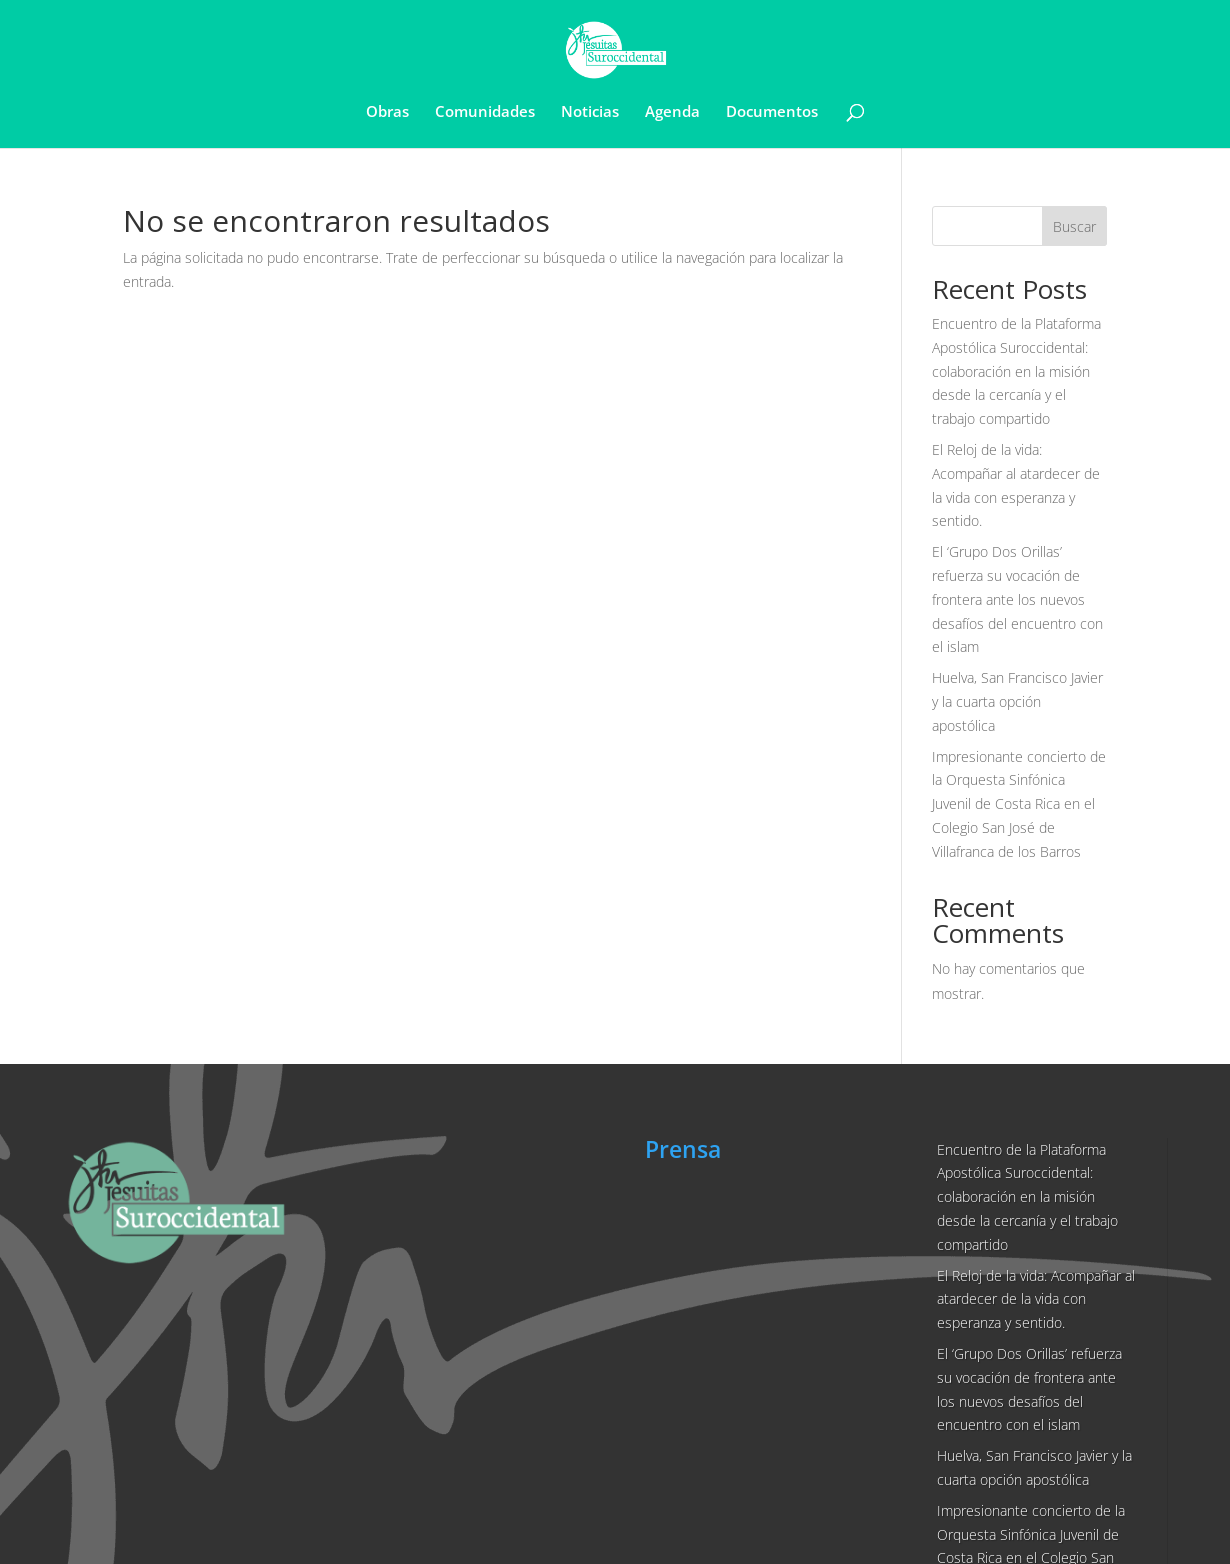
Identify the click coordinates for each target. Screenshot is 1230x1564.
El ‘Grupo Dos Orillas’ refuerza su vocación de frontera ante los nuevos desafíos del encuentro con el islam (1017, 599)
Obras (387, 112)
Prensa (683, 1149)
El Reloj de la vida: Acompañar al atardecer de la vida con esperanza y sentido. (1036, 1299)
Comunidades (485, 112)
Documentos (772, 112)
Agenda (672, 112)
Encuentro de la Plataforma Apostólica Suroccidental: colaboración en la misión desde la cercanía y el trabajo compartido (1016, 371)
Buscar (1074, 226)
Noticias (590, 112)
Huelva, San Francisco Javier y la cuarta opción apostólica (1017, 701)
